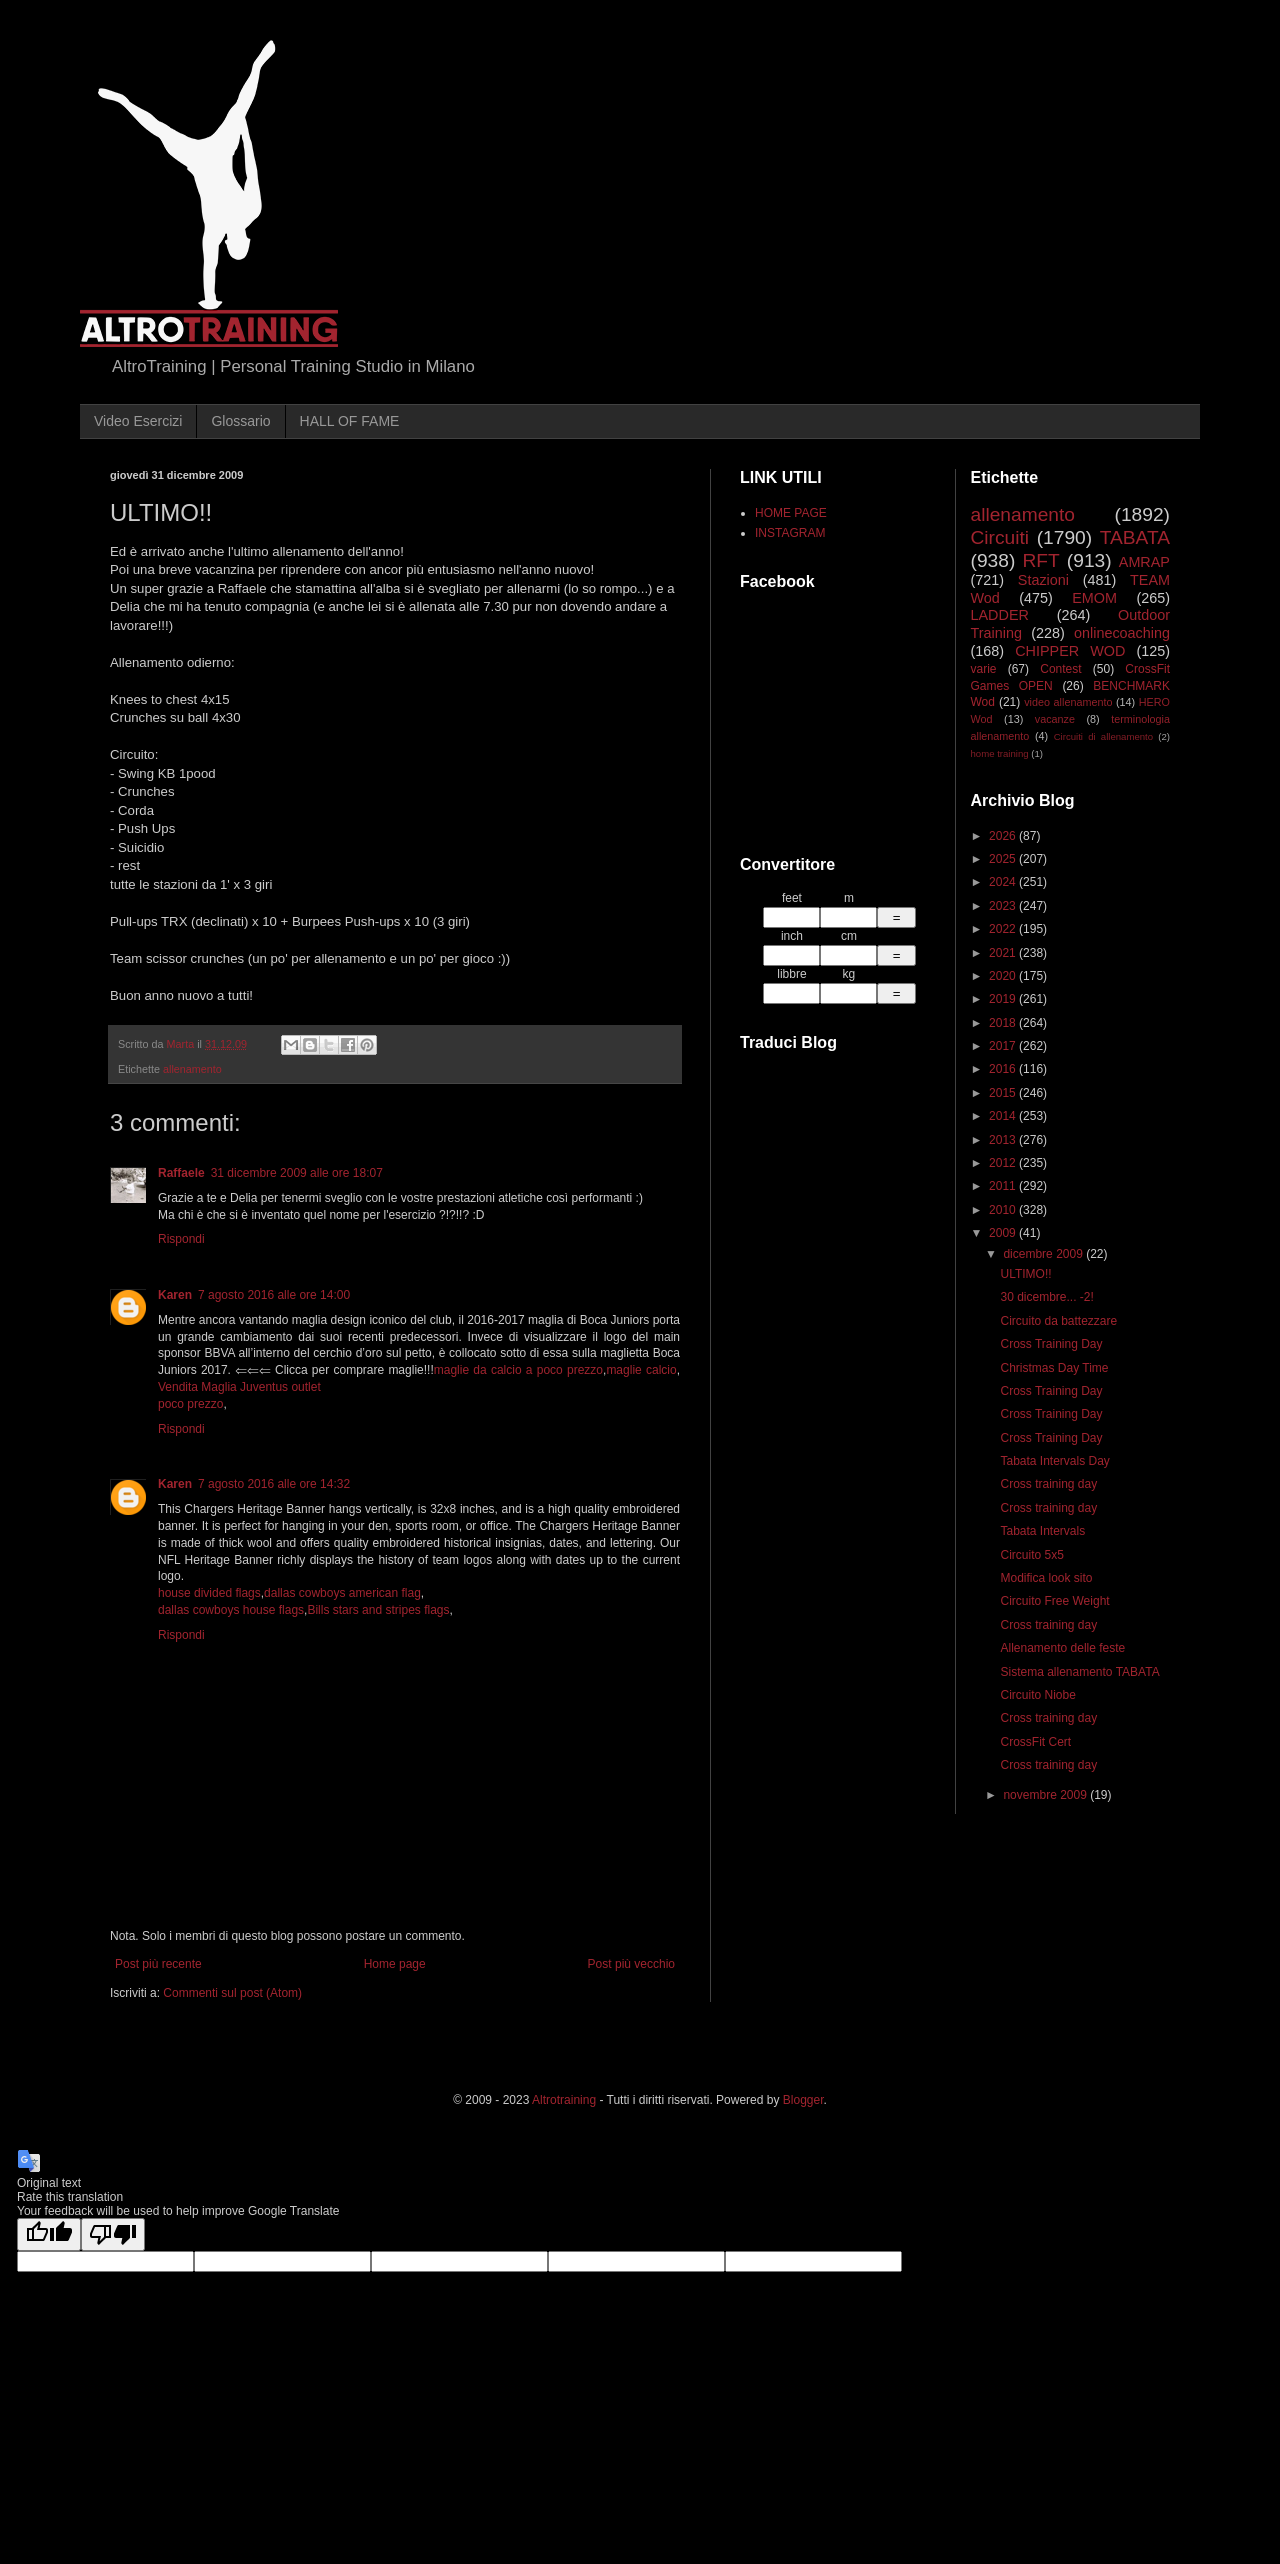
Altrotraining (564, 2100)
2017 (1004, 1046)
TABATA (1135, 537)
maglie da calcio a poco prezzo (518, 1370)
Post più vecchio (631, 1964)
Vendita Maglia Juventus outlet (239, 1387)
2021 (1004, 953)
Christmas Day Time (1054, 1368)
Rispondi (181, 1239)
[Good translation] (49, 2234)
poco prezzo (190, 1404)
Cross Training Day (1051, 1344)
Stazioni (1043, 580)
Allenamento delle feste (1062, 1648)
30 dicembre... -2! (1046, 1297)
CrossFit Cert (1035, 1742)
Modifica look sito (1046, 1578)
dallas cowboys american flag (342, 1593)
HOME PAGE (791, 513)
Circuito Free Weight (1054, 1601)
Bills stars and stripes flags (378, 1610)
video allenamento (1068, 702)
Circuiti (1000, 537)
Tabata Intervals (1042, 1531)
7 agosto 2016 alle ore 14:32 (274, 1484)
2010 (1004, 1210)
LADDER (1000, 615)
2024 (1004, 882)
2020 (1004, 976)
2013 (1004, 1140)
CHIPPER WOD (1070, 651)
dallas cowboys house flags (231, 1610)
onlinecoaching (1122, 633)
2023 (1004, 906)
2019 (1004, 999)
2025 (1004, 859)
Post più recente (158, 1964)
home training (1000, 753)
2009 (1004, 1233)
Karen (175, 1295)
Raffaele (181, 1173)
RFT (1040, 560)
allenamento (192, 1069)
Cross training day (1048, 1484)
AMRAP (1144, 562)
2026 (1004, 836)
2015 (1004, 1093)
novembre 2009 (1046, 1795)
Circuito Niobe (1037, 1695)
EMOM (1094, 598)
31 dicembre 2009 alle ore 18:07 (297, 1173)
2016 (1004, 1069)
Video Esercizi (138, 421)
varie (984, 669)
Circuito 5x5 (1031, 1555)
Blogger (803, 2100)
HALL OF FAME (350, 421)
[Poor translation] (113, 2234)
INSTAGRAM (790, 533)
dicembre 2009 (1044, 1254)
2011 (1004, 1186)
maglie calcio (641, 1370)
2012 (1004, 1163)
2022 (1004, 929)
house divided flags (209, 1593)
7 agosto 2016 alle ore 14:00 (274, 1295)
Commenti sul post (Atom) (232, 1993)
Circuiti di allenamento (1103, 736)
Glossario (240, 421)
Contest (1060, 669)
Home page (395, 1964)
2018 (1004, 1023)
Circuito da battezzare (1058, 1321)
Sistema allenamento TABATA (1079, 1672)
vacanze (1055, 719)
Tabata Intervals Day (1054, 1461)
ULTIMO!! (1025, 1274)
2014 (1004, 1116)
